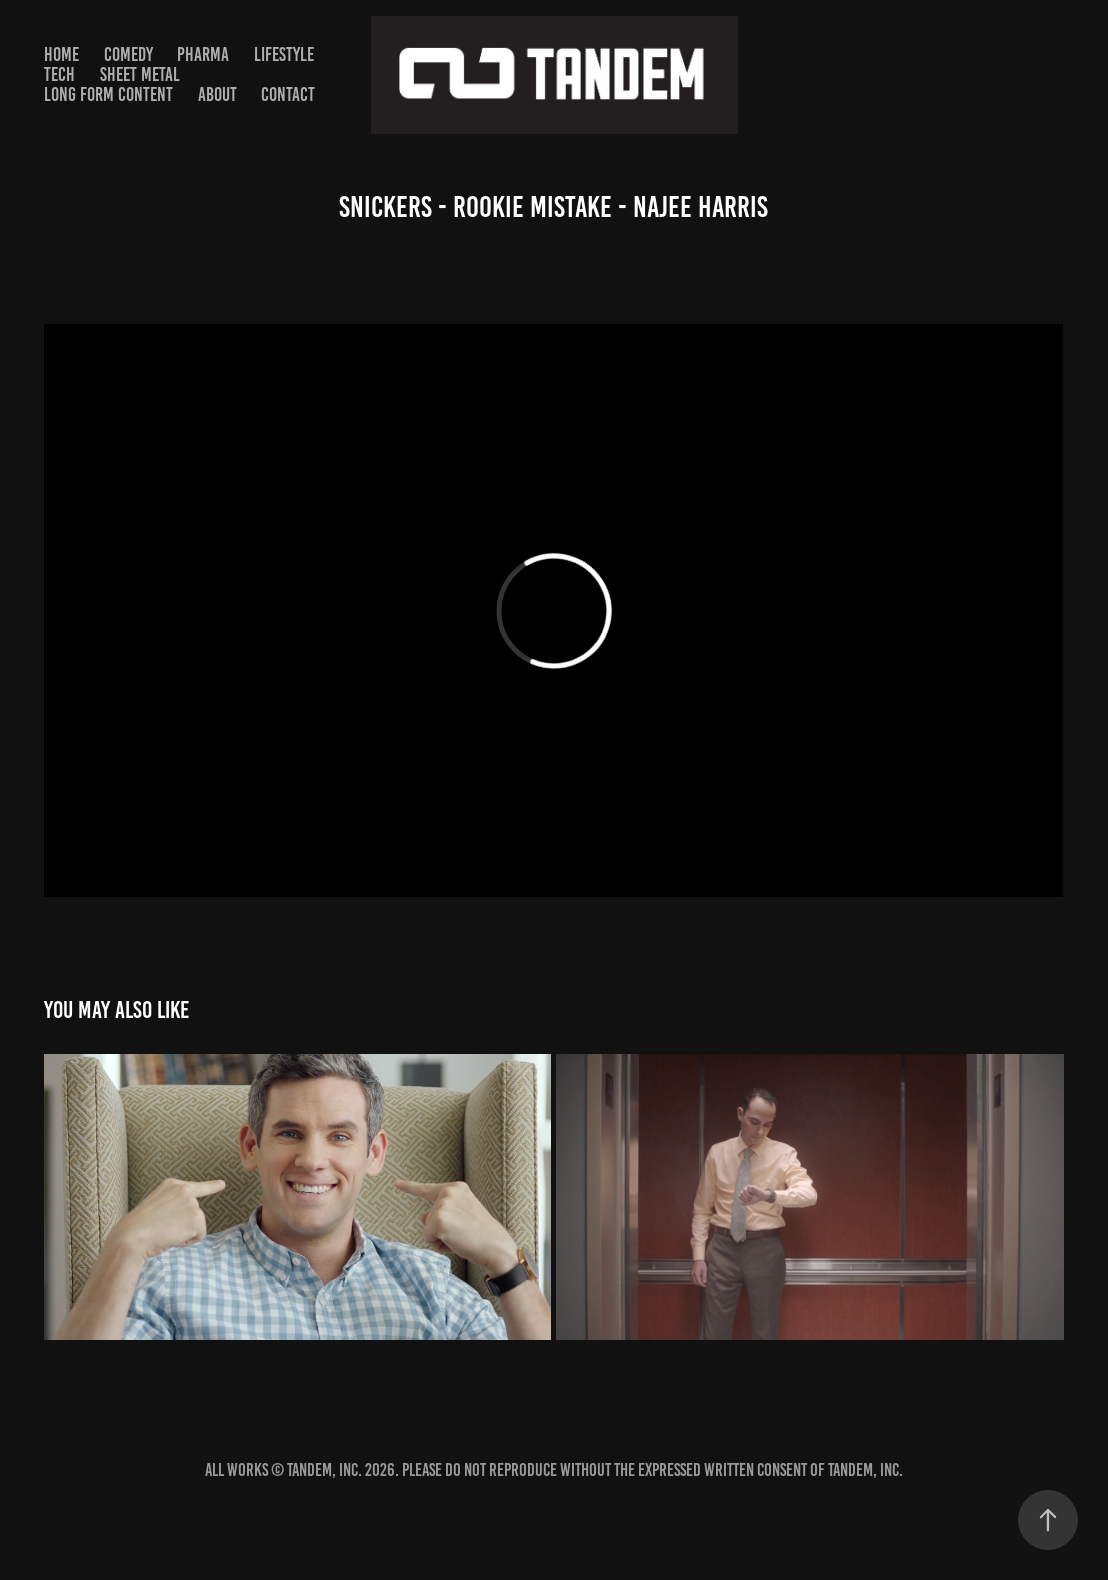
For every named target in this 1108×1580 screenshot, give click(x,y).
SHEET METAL (140, 74)
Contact (288, 94)
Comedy (128, 54)
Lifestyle (284, 54)
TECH (59, 74)
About (217, 94)
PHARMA (203, 54)
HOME (61, 54)
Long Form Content (108, 94)
